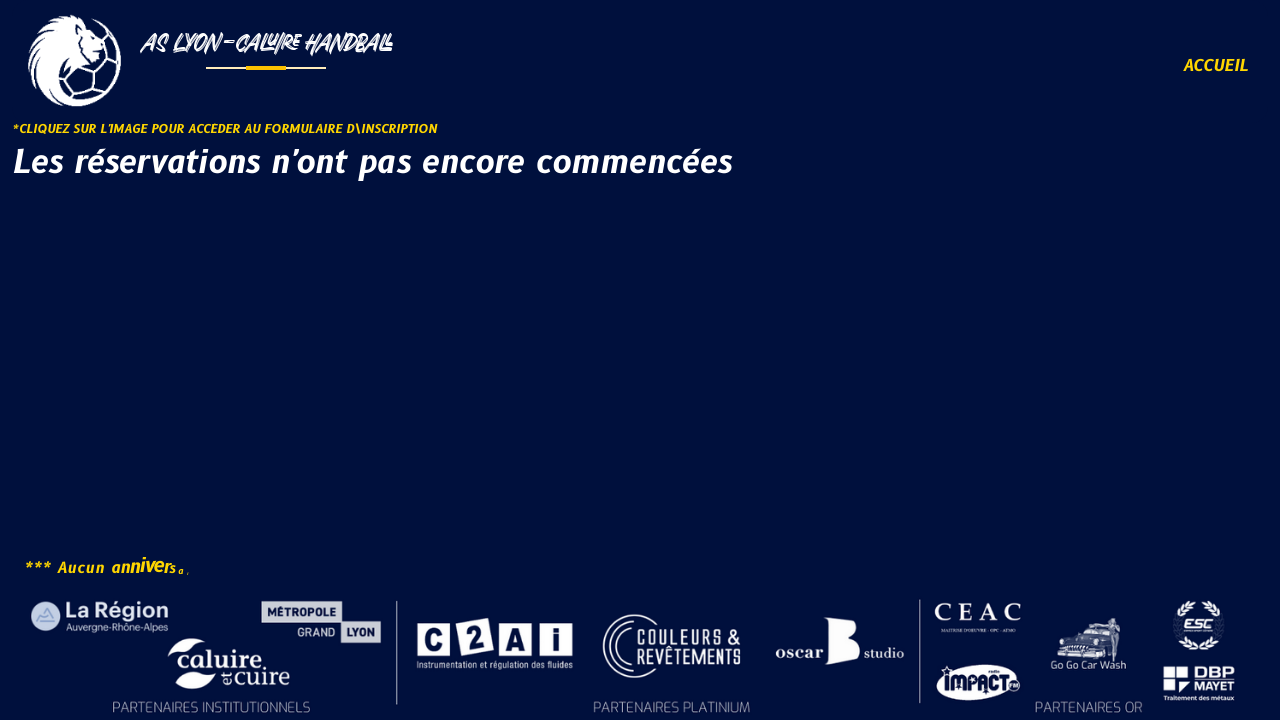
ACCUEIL (1215, 66)
